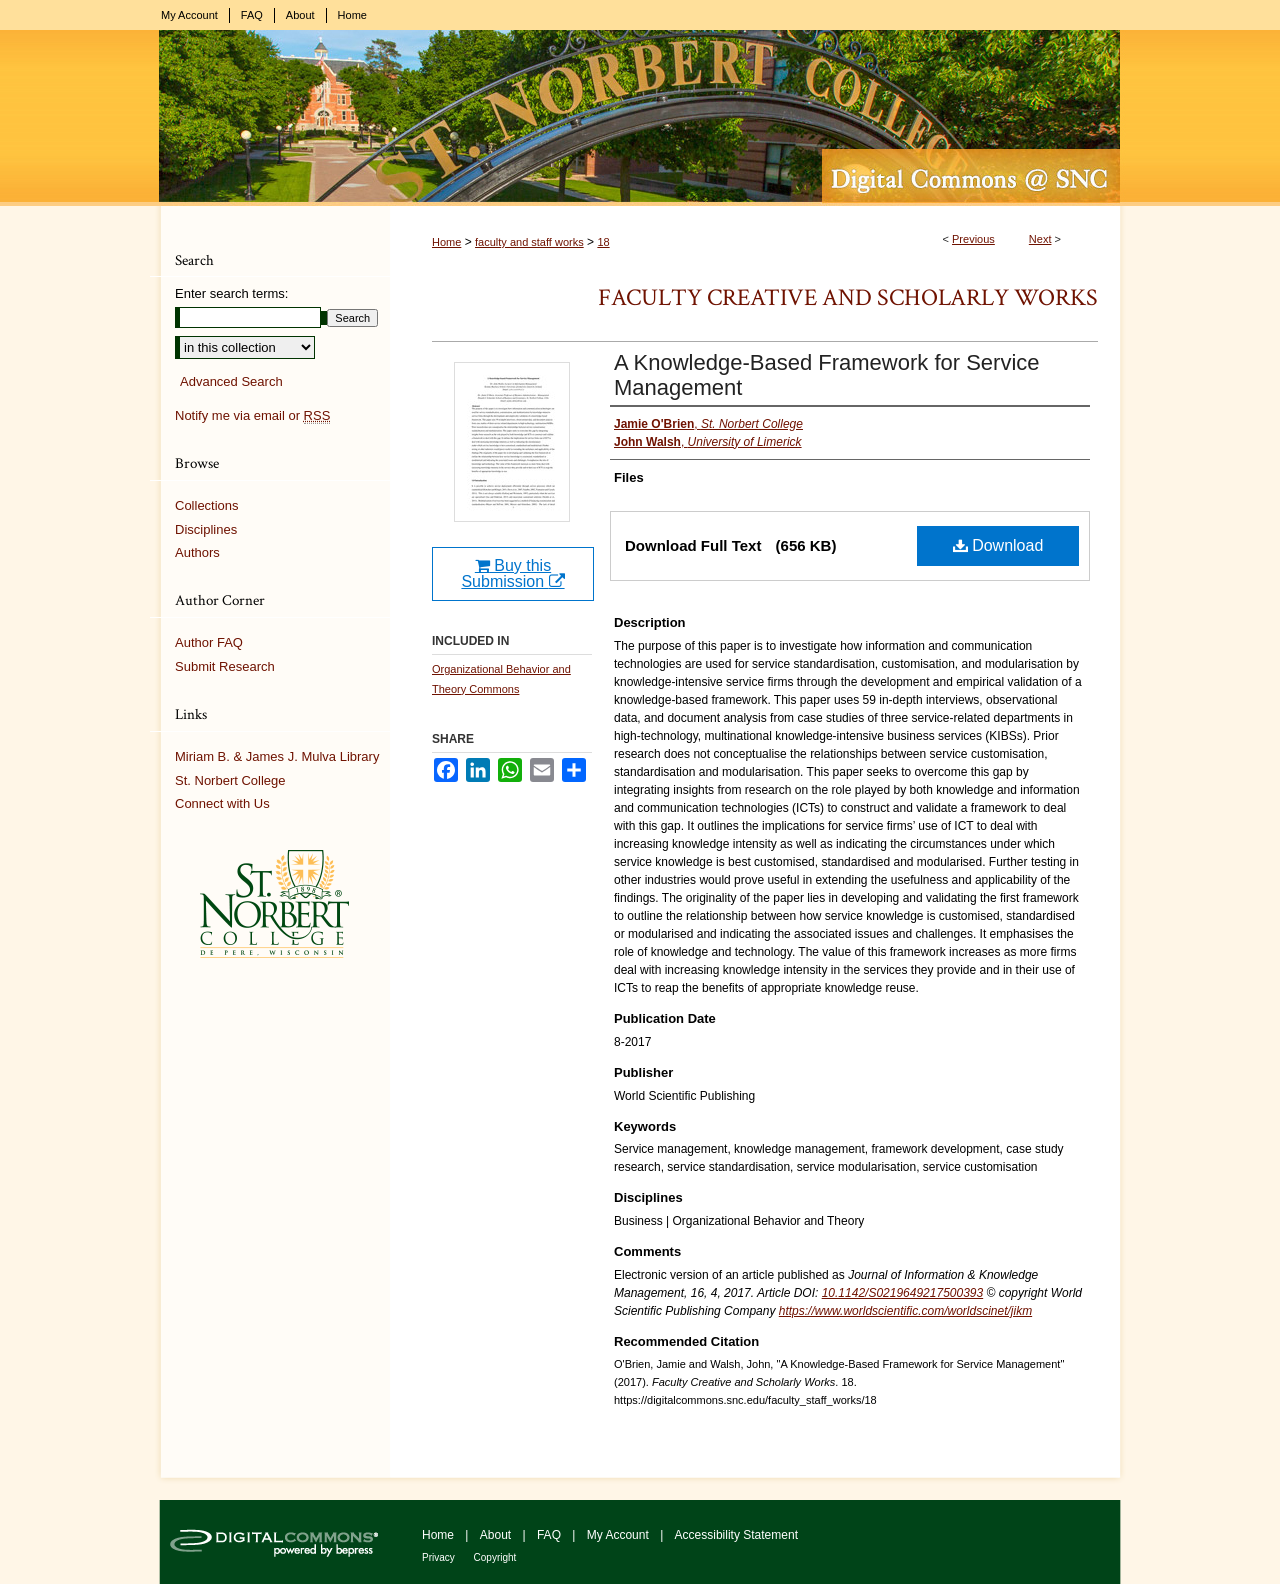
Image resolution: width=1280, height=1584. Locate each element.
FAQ (550, 1535)
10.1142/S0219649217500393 (903, 1293)
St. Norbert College (230, 780)
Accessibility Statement (736, 1535)
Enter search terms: (231, 293)
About (497, 1535)
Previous (973, 239)
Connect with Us (222, 803)
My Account (619, 1535)
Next (1040, 239)
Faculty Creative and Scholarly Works (848, 297)
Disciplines (206, 529)
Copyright (495, 1557)
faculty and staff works (529, 242)
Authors (197, 552)
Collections (207, 505)
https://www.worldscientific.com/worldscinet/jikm (905, 1311)
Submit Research (225, 666)
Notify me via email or (252, 416)
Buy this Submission (512, 573)
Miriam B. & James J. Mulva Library (277, 756)
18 (603, 242)
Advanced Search (231, 381)
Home (446, 242)
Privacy (440, 1557)
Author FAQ (209, 642)
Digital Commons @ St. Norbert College (640, 118)
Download (998, 545)
